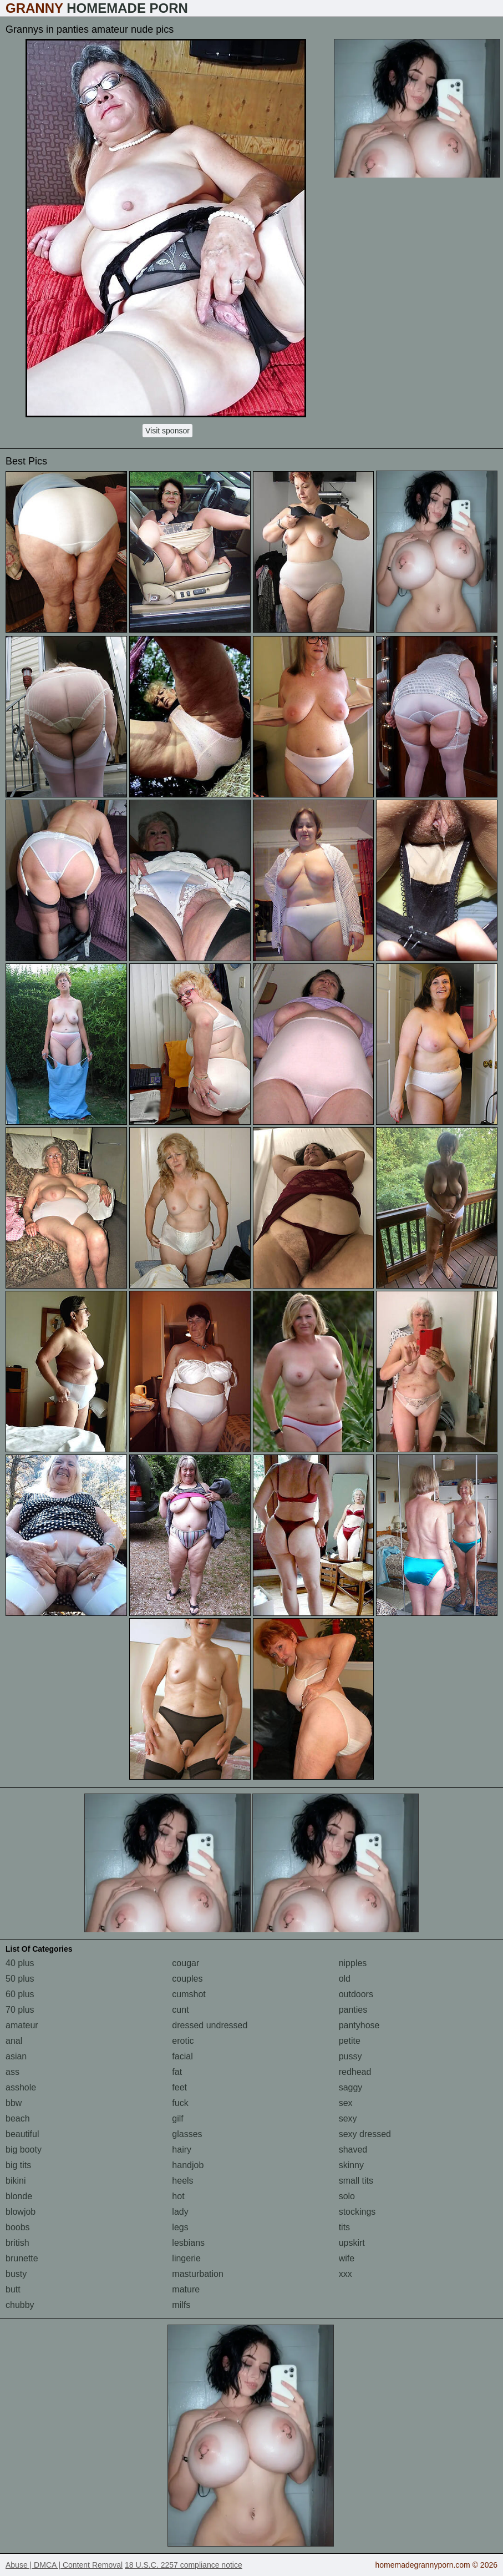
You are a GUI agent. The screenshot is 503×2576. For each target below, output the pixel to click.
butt (13, 2289)
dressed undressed (209, 2025)
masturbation (197, 2274)
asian (16, 2056)
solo (347, 2196)
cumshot (188, 1994)
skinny (351, 2165)
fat (177, 2072)
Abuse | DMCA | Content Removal (64, 2564)
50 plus (20, 1978)
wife (346, 2258)
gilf (177, 2118)
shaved (353, 2149)
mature (186, 2289)
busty (16, 2274)
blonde (19, 2196)
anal (14, 2040)
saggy (351, 2087)
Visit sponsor (167, 430)
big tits (18, 2165)
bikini (16, 2180)
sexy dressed (365, 2134)
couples (187, 1978)
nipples (353, 1963)
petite (349, 2040)
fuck (180, 2103)
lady (180, 2211)
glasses (187, 2134)
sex (346, 2103)
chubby (20, 2305)
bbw (14, 2103)
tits (344, 2227)
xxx (345, 2274)
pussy (350, 2056)
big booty (24, 2149)
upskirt (352, 2242)
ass (12, 2072)
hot (178, 2196)
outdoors (356, 1994)
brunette (22, 2258)
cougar (185, 1963)
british (17, 2242)
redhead (355, 2072)
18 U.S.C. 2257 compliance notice (183, 2564)
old (344, 1978)
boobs (18, 2227)
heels (182, 2180)
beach (18, 2118)
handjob (188, 2165)
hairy (181, 2149)
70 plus (20, 2009)
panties (353, 2009)
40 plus (20, 1963)
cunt (180, 2009)
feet (179, 2087)
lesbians (188, 2242)
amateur (22, 2025)
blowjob (20, 2211)
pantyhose (359, 2025)
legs (180, 2227)
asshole (21, 2087)
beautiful (22, 2134)
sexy (348, 2118)
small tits (356, 2180)
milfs (181, 2305)
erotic (183, 2040)
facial (182, 2056)
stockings (357, 2211)
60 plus (20, 1994)
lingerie (186, 2258)
